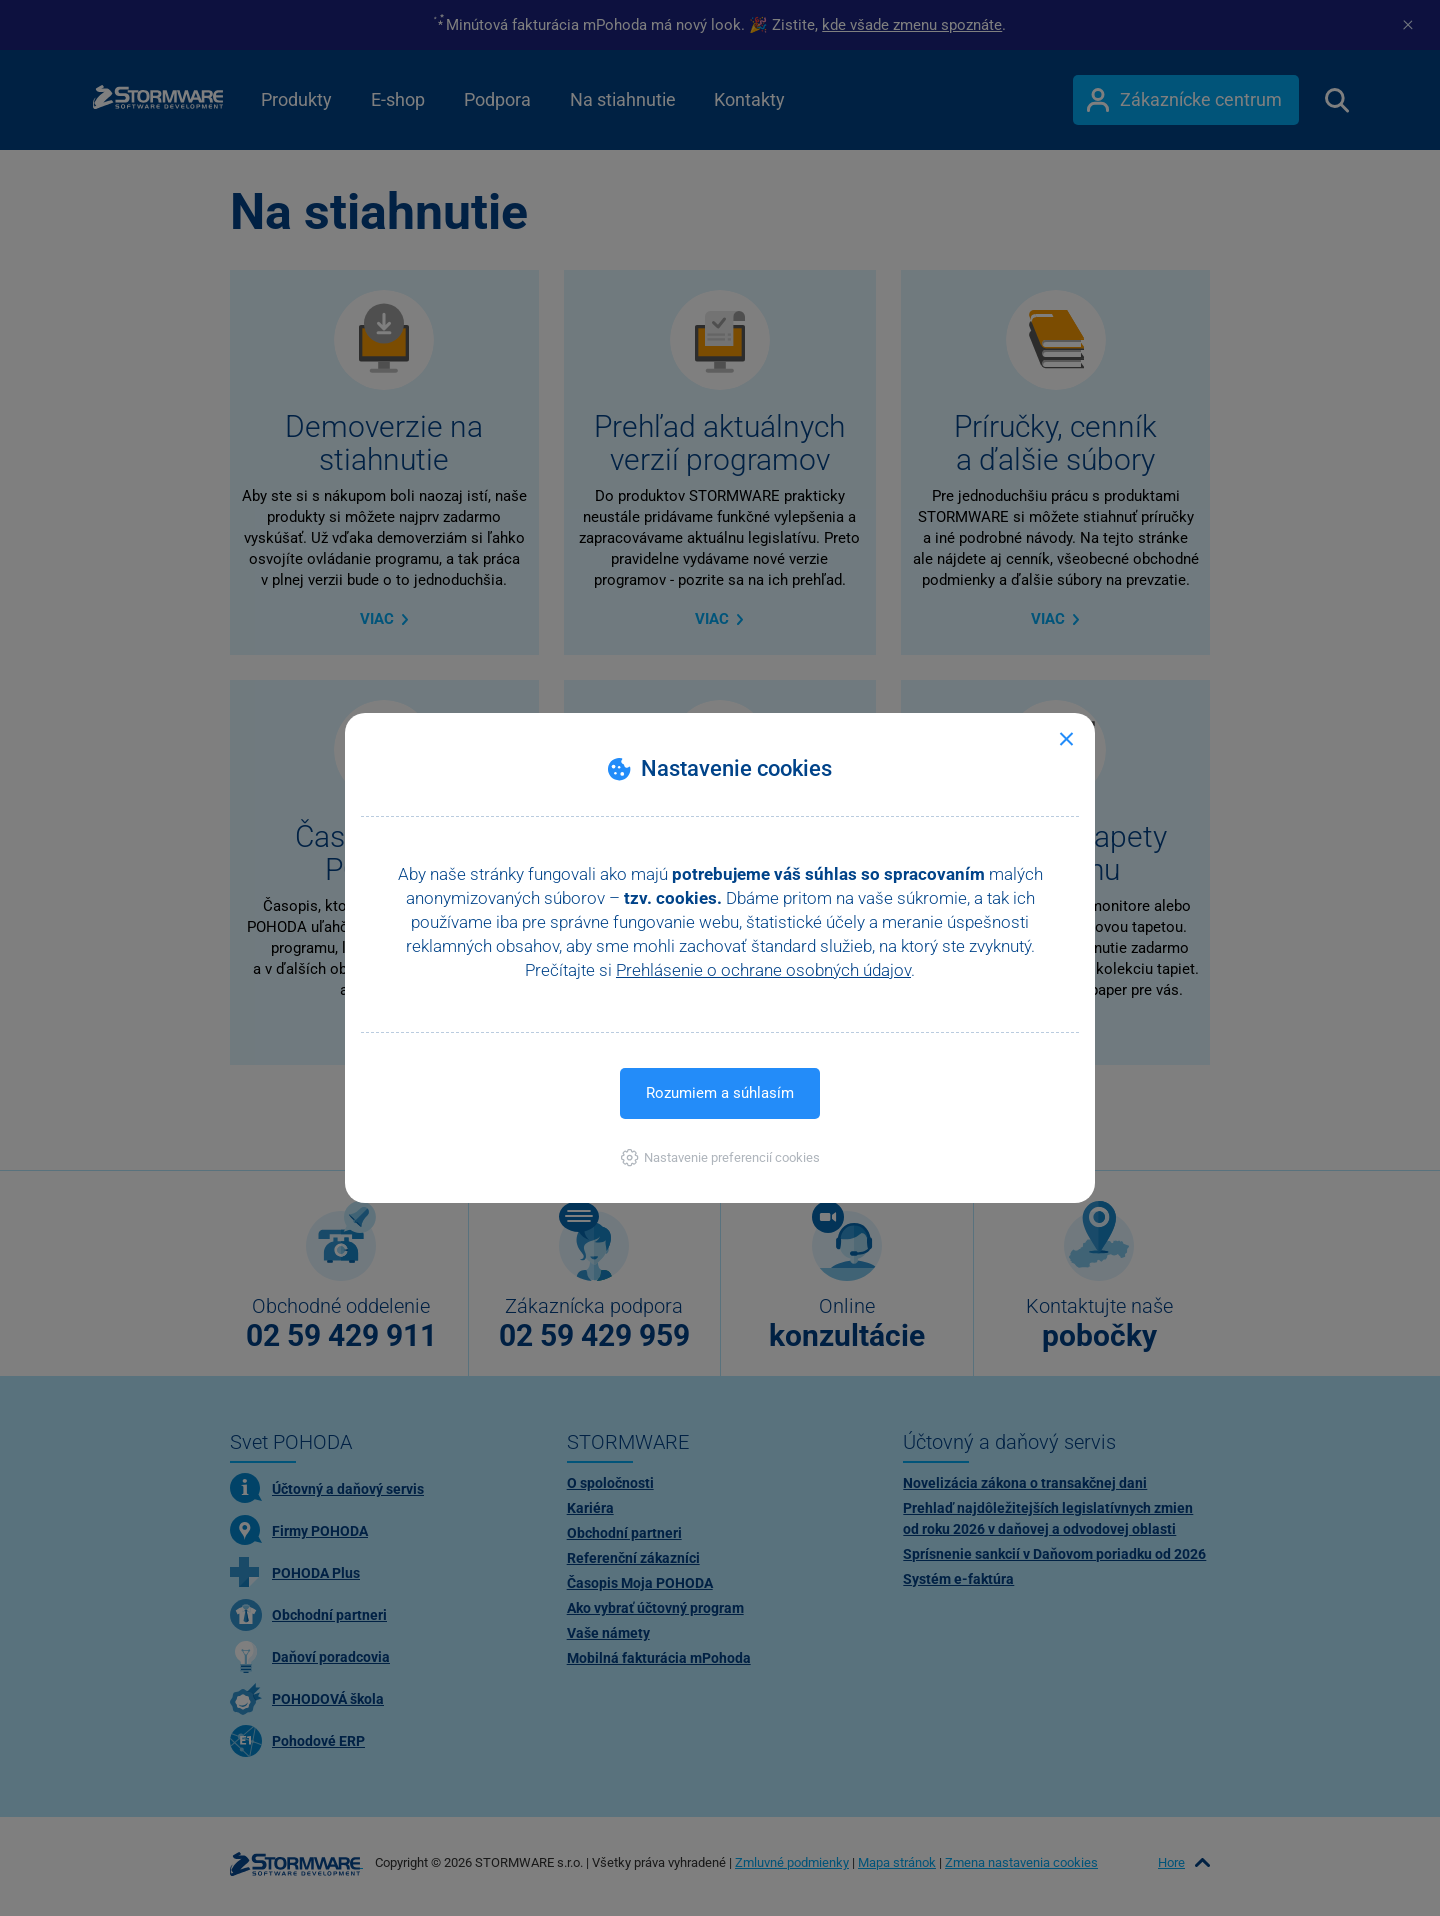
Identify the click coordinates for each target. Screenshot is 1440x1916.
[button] (720, 1157)
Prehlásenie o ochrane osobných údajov (763, 970)
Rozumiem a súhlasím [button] (720, 1093)
